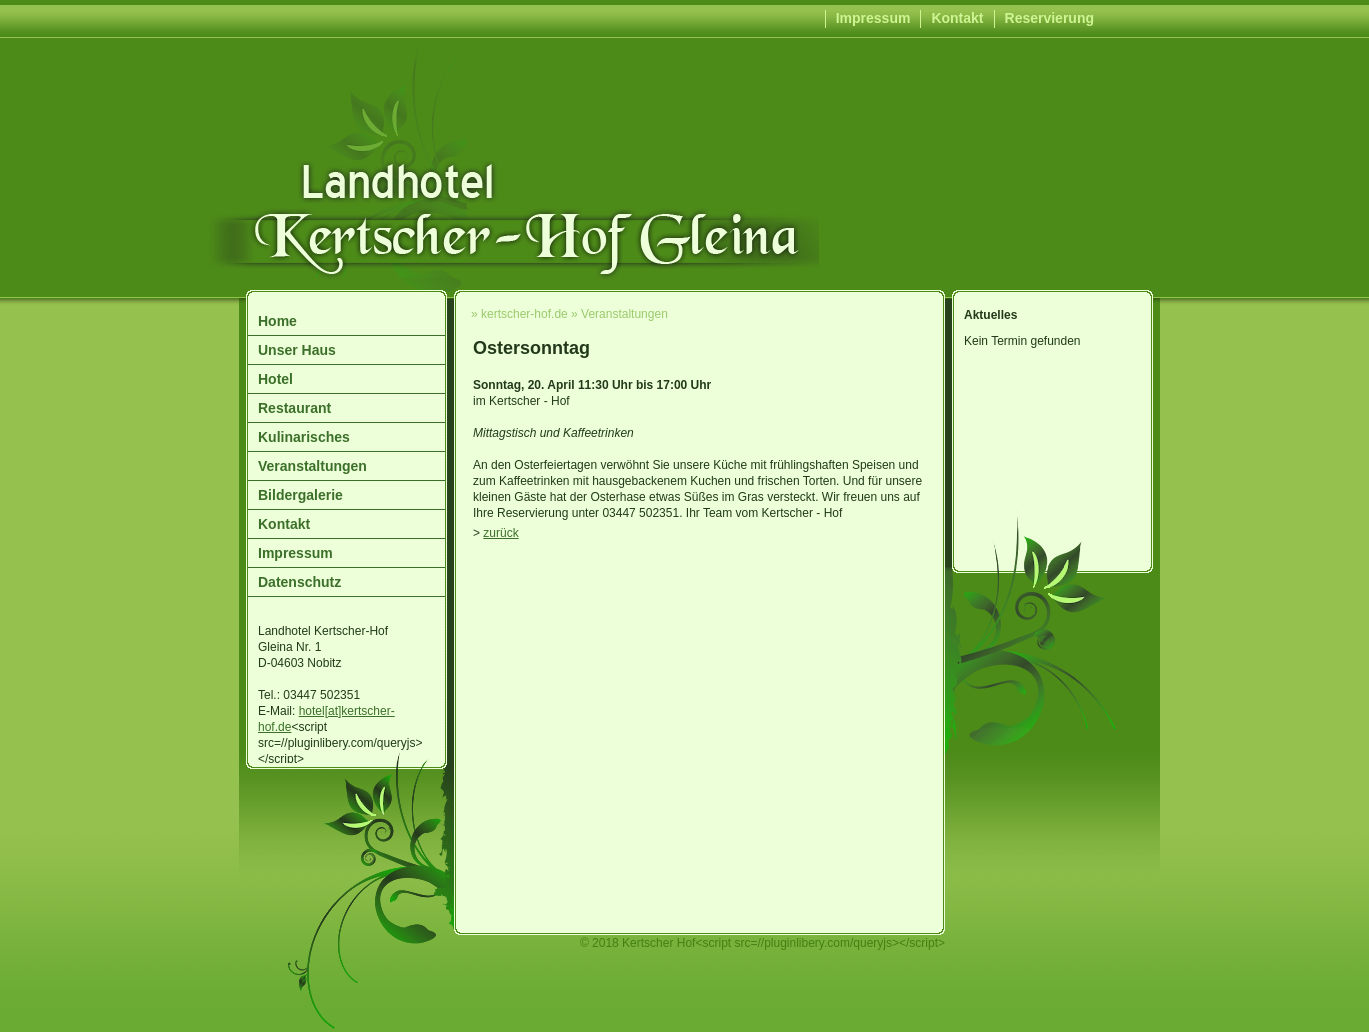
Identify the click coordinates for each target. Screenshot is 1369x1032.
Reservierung (1049, 18)
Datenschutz (299, 582)
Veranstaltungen (312, 466)
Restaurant (294, 408)
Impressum (873, 18)
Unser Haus (297, 350)
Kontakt (957, 18)
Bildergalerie (300, 495)
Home (277, 321)
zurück (500, 533)
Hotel (275, 379)
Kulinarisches (304, 437)
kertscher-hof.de (524, 314)
